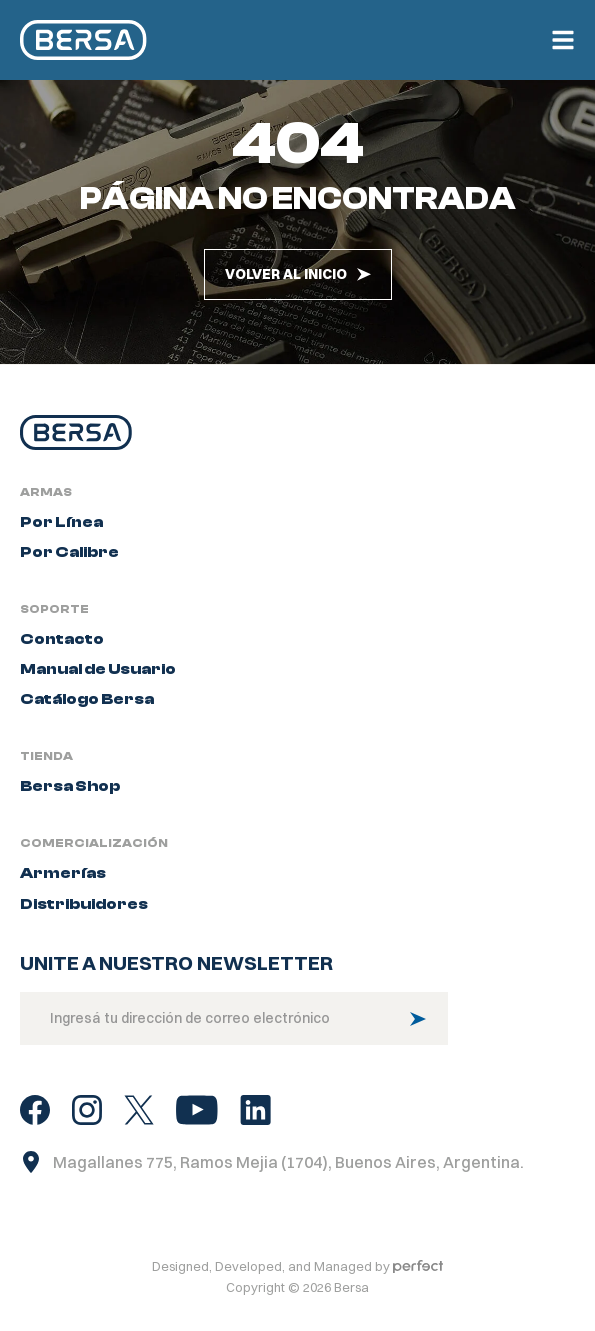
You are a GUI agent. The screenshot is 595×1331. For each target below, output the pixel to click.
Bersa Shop (70, 802)
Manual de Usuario (98, 685)
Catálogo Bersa (87, 715)
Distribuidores (84, 919)
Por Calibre (69, 568)
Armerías (63, 889)
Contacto (62, 655)
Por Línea (61, 538)
